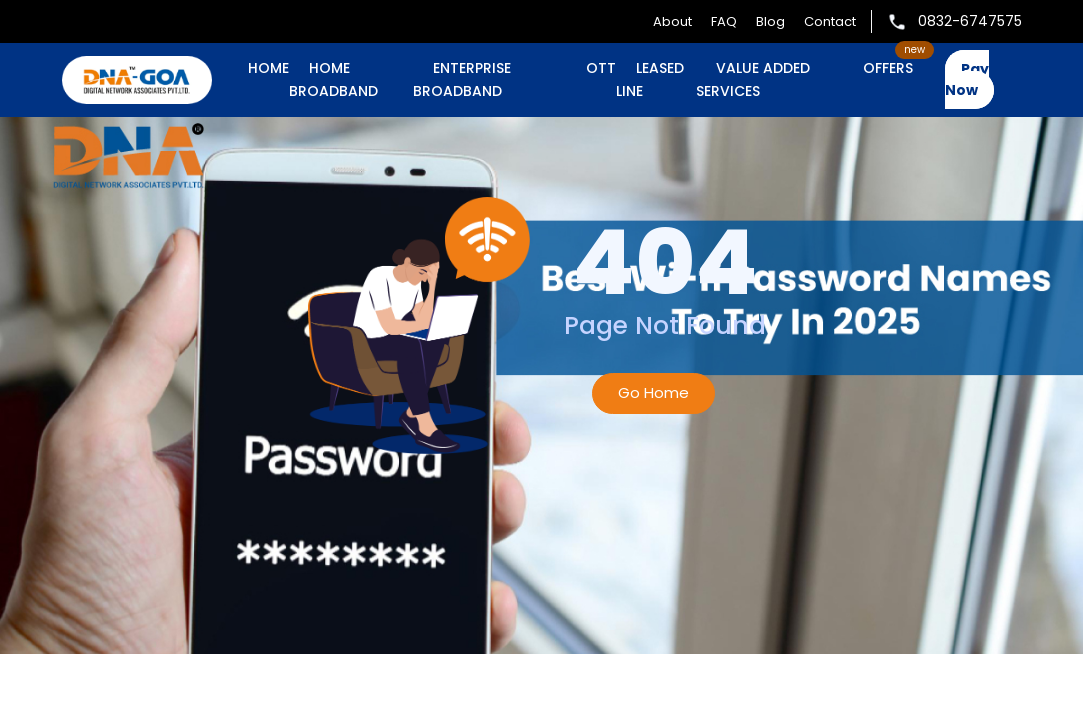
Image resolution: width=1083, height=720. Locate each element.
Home (268, 68)
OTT (601, 68)
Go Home (653, 392)
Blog (770, 21)
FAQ (724, 21)
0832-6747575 (954, 21)
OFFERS (888, 68)
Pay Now (967, 79)
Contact (830, 21)
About (672, 21)
